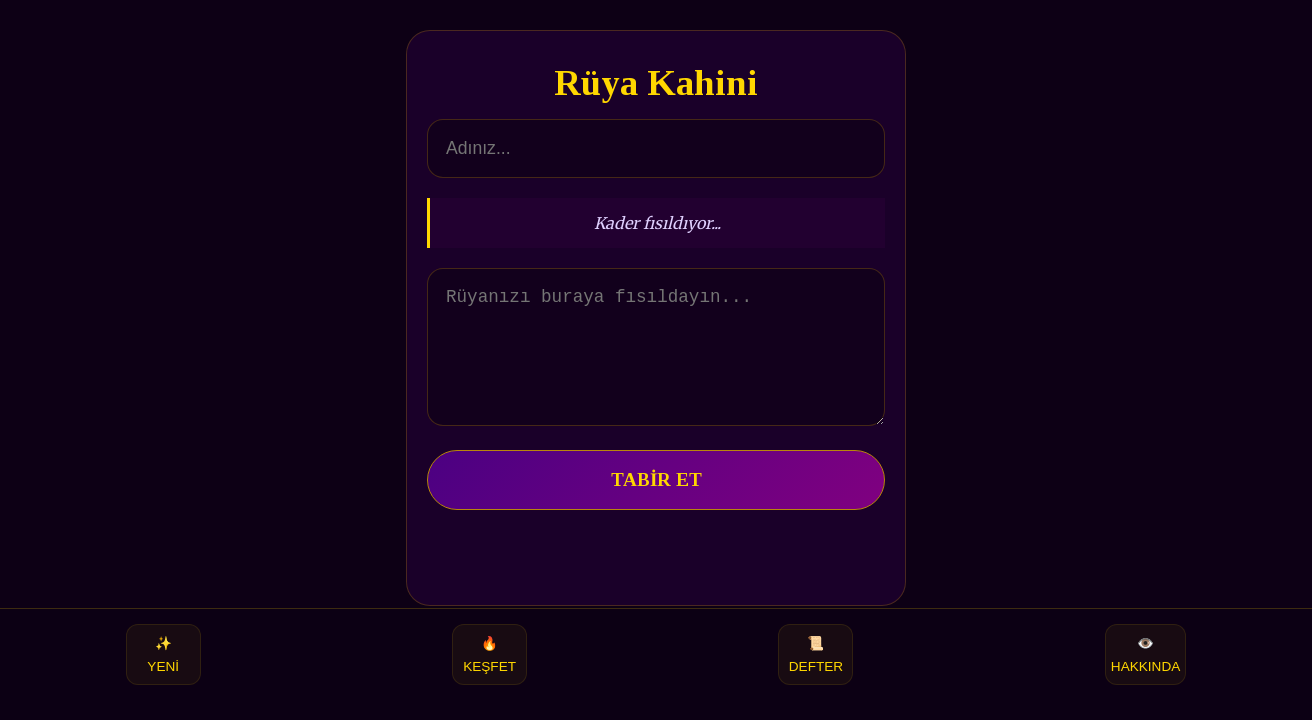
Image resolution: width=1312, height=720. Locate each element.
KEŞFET (489, 654)
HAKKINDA (1146, 654)
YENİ (163, 654)
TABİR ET (656, 503)
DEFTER (816, 654)
